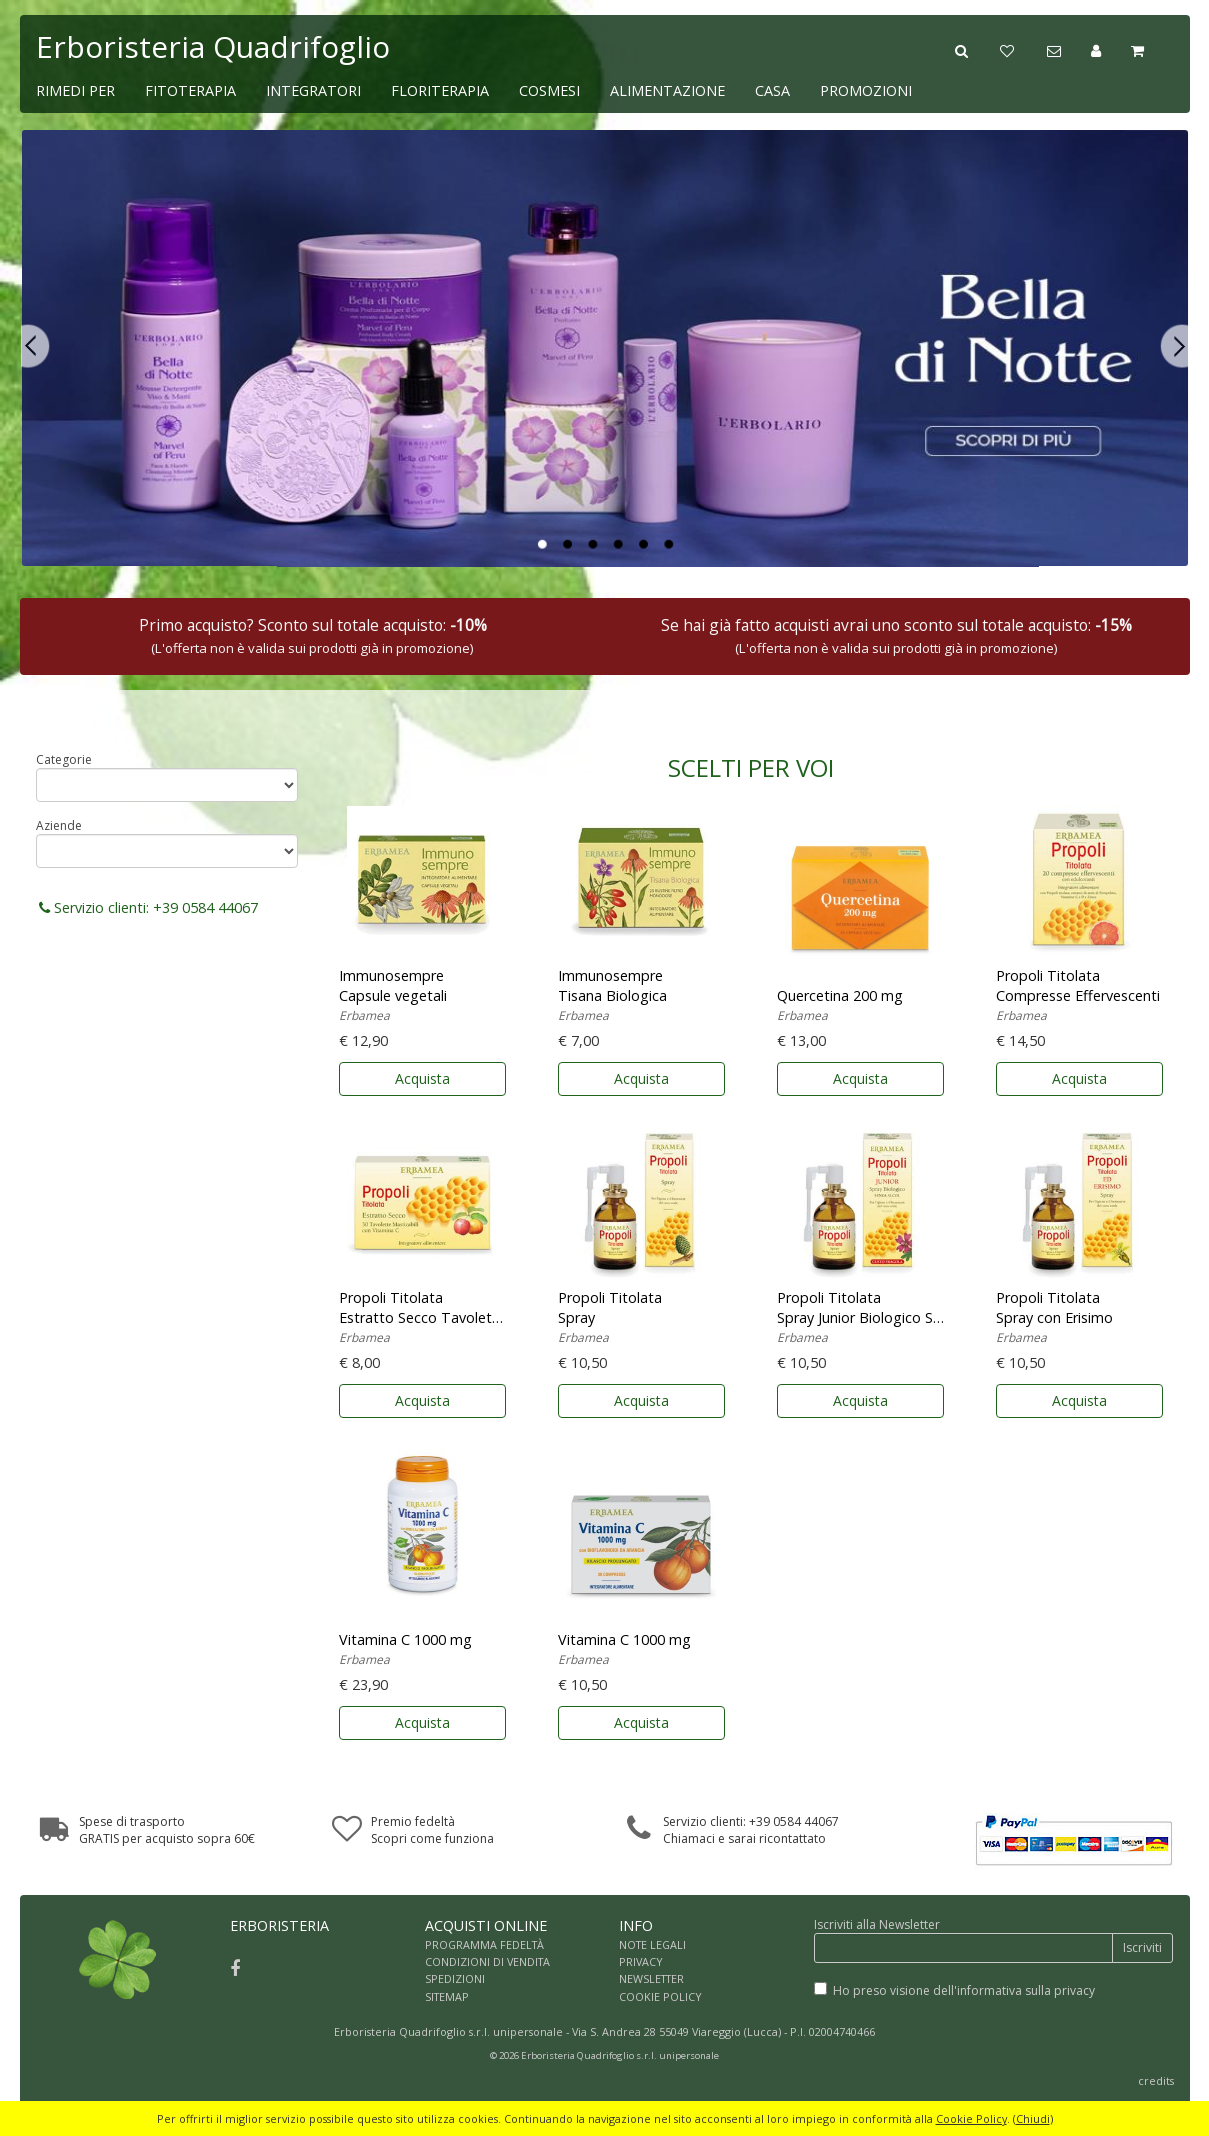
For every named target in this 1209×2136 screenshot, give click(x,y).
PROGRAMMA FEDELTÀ (484, 1944)
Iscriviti (1142, 1947)
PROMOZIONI (866, 90)
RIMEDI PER (75, 90)
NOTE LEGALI (652, 1944)
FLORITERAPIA (440, 90)
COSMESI (549, 90)
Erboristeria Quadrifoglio (213, 46)
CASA (772, 90)
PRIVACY (641, 1961)
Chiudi (1033, 2118)
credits (1156, 2080)
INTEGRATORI (313, 90)
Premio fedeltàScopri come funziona (432, 1830)
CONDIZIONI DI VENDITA (487, 1961)
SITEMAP (447, 1996)
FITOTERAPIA (190, 90)
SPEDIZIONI (455, 1978)
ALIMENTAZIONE (667, 90)
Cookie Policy (971, 2118)
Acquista (422, 1078)
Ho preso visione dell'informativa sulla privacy (964, 1990)
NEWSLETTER (651, 1978)
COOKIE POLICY (660, 1996)
